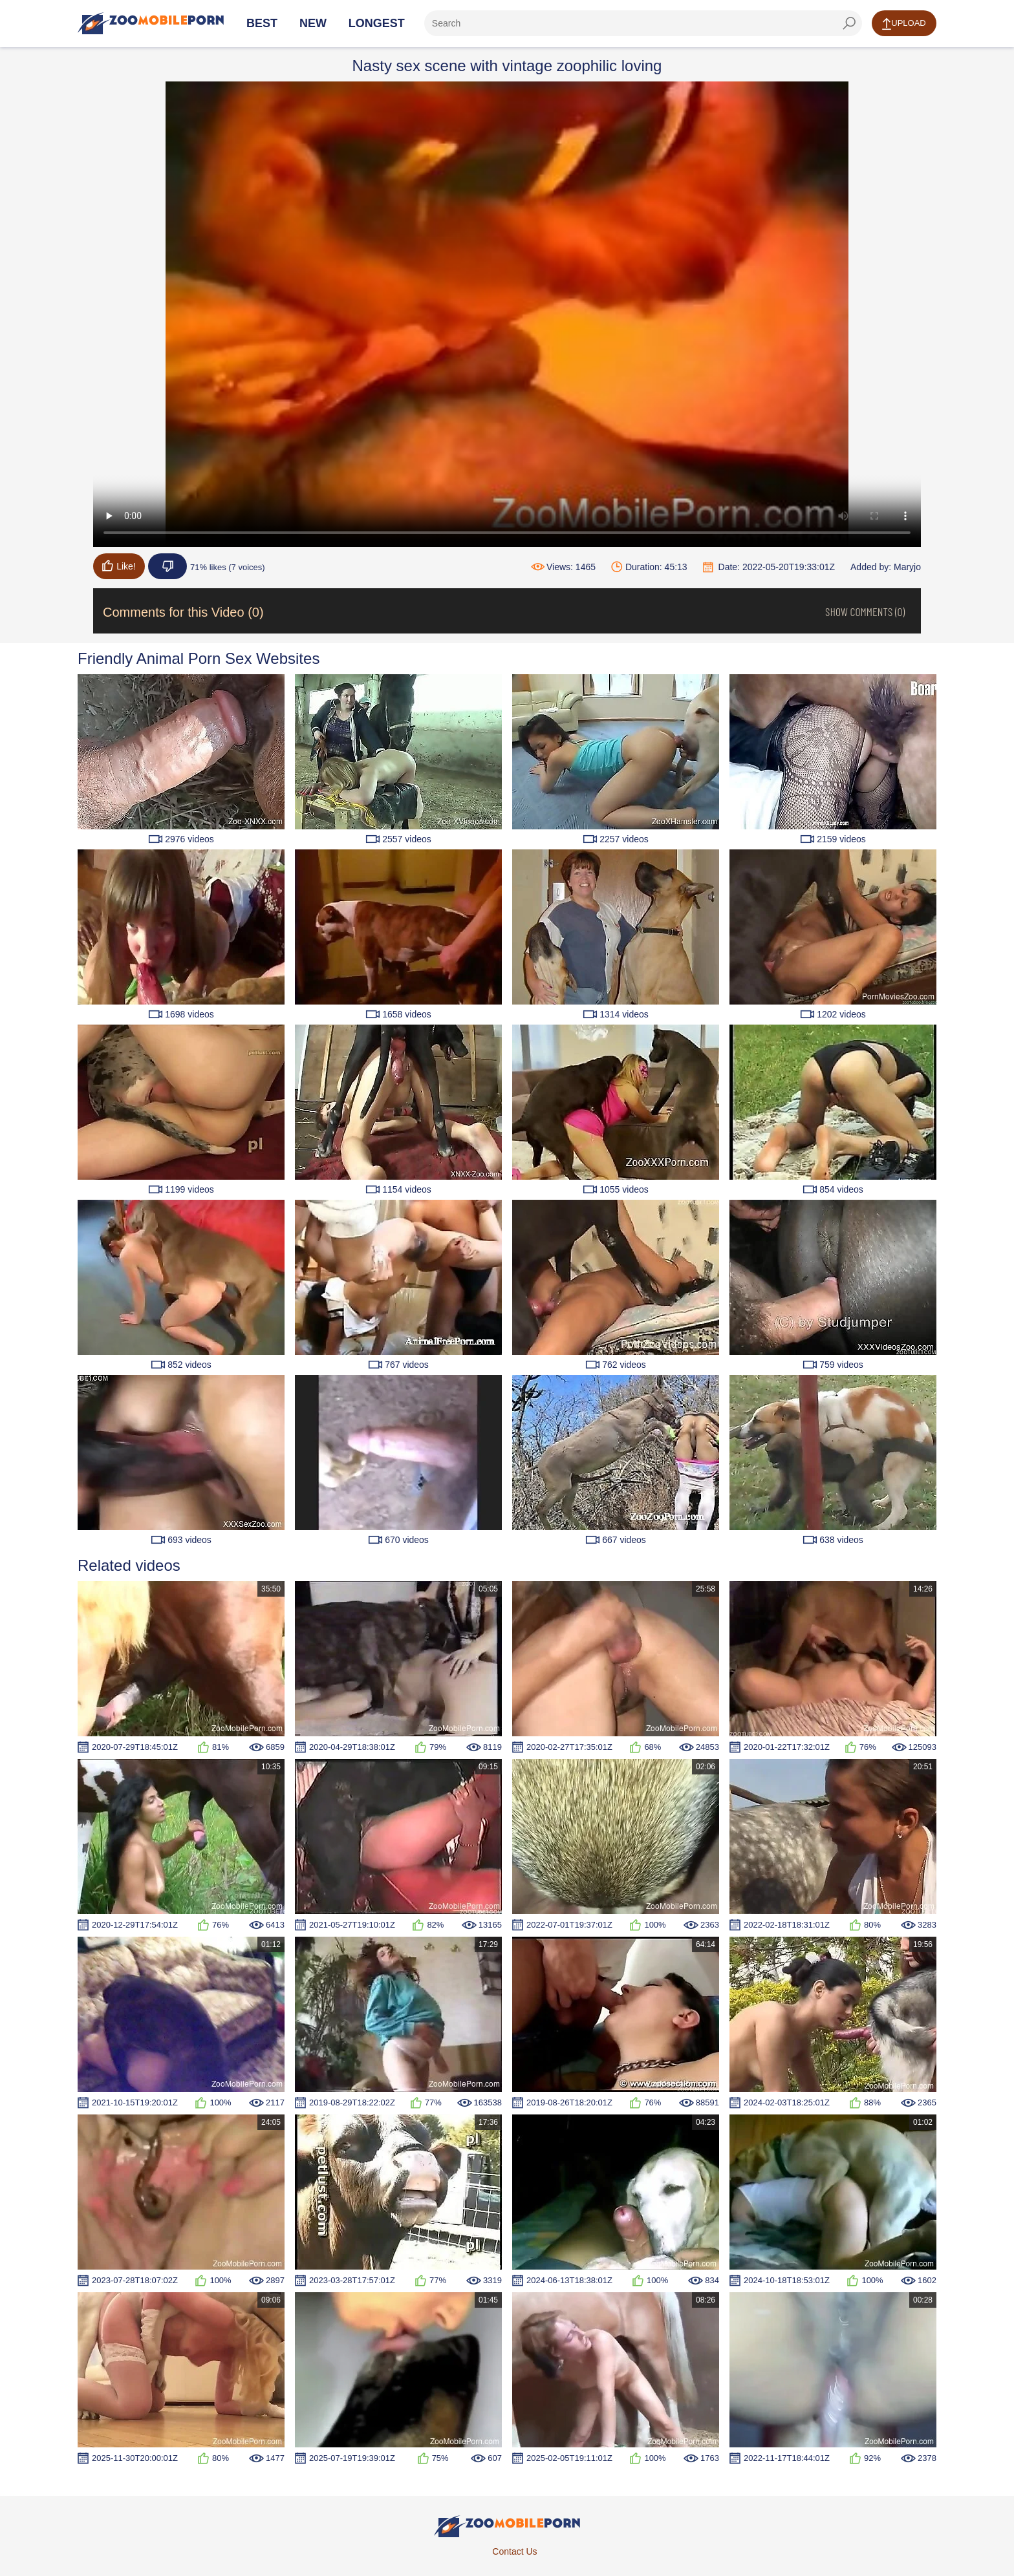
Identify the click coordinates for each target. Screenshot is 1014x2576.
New (313, 23)
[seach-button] (849, 23)
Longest (377, 23)
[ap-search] (643, 23)
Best (261, 23)
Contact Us (514, 2551)
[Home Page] (151, 23)
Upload (903, 23)
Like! (119, 565)
